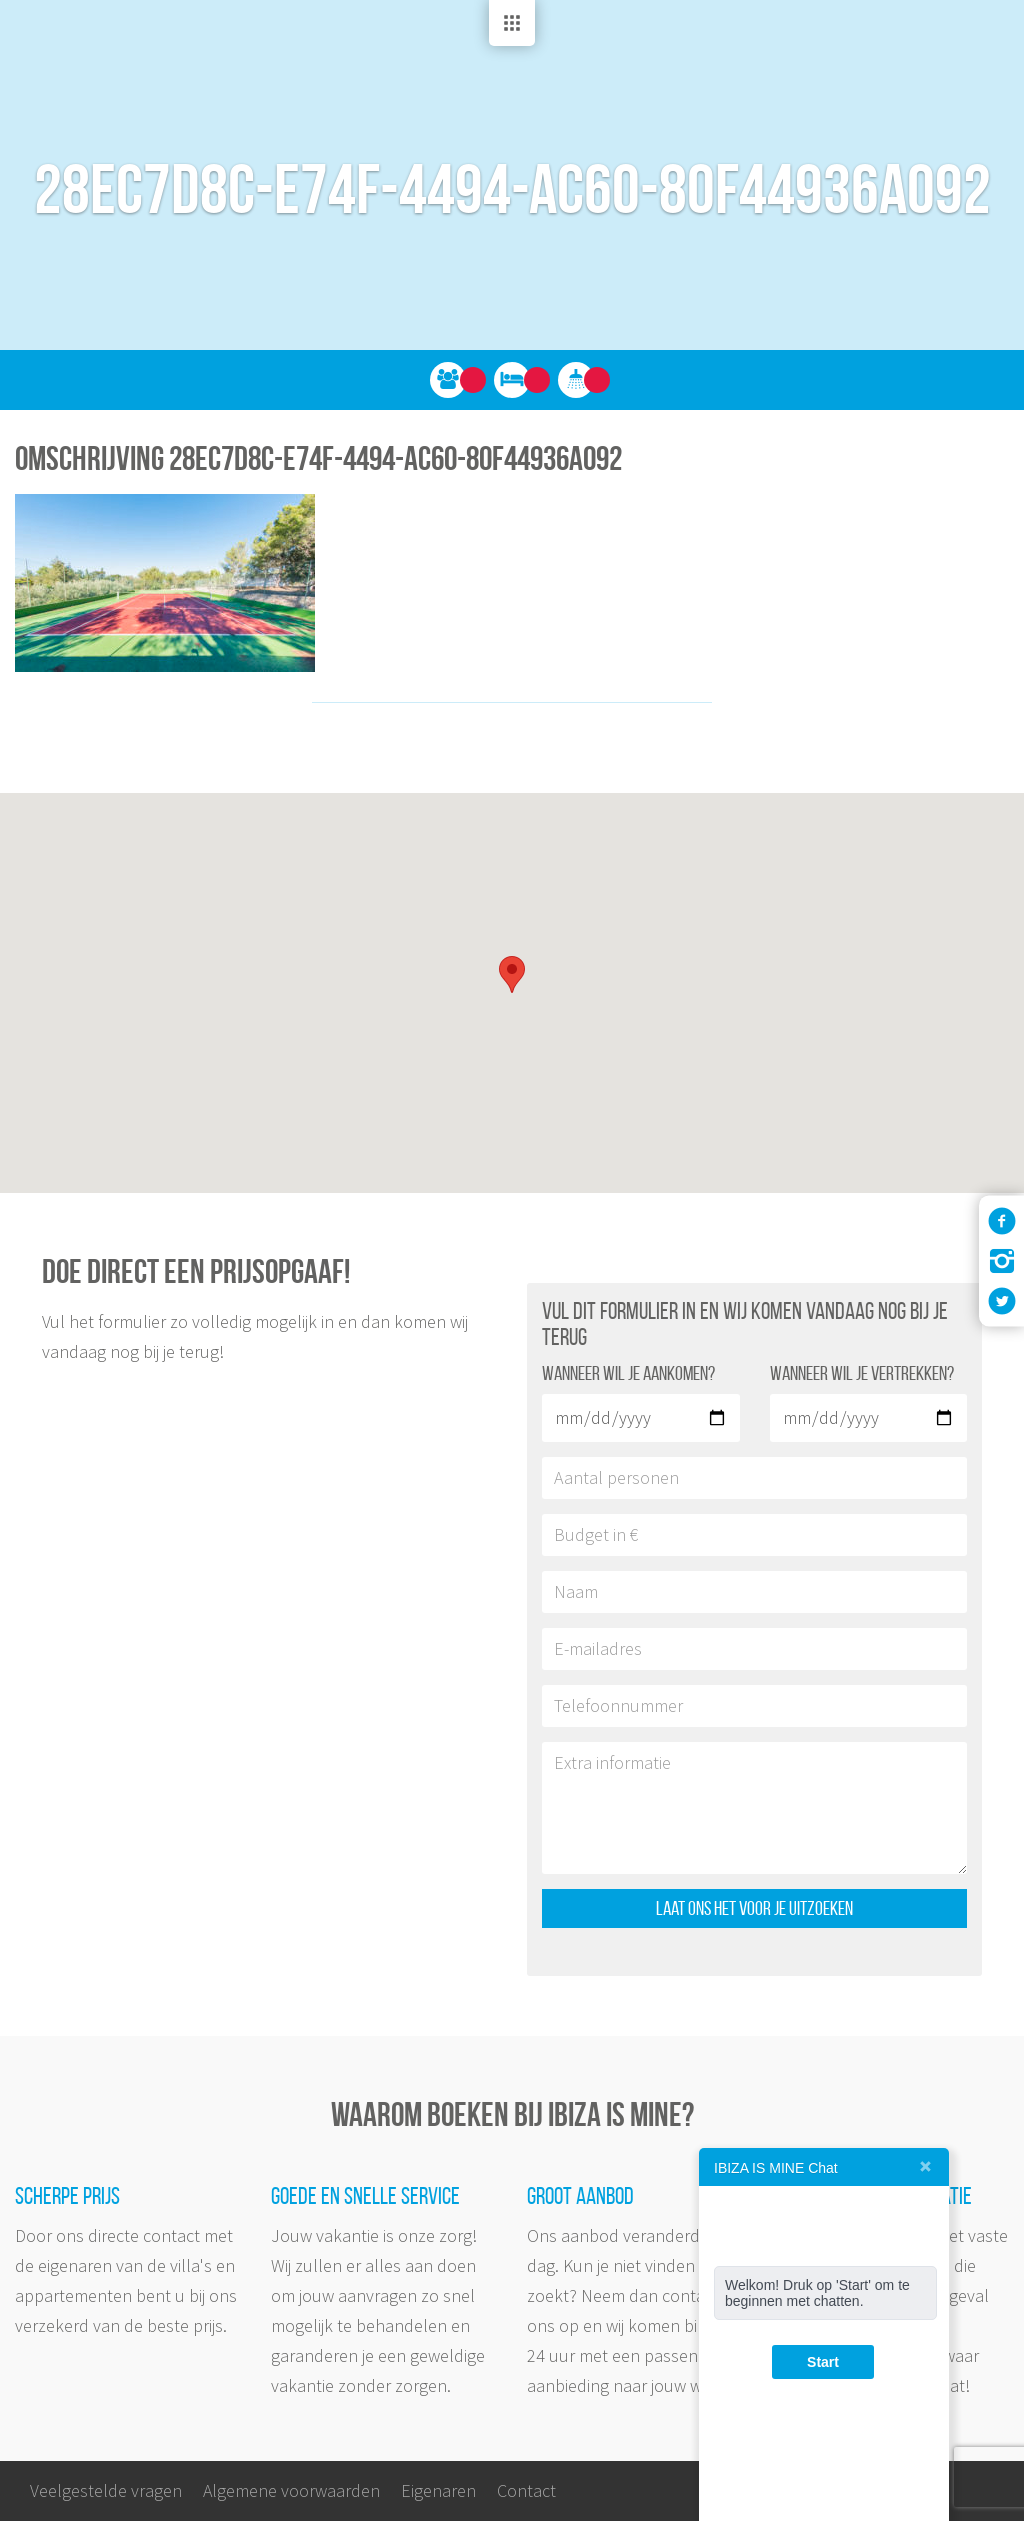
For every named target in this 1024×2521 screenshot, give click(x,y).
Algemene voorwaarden (291, 2490)
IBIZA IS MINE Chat (776, 2168)
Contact (526, 2490)
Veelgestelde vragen (106, 2490)
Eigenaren (438, 2490)
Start (823, 2362)
